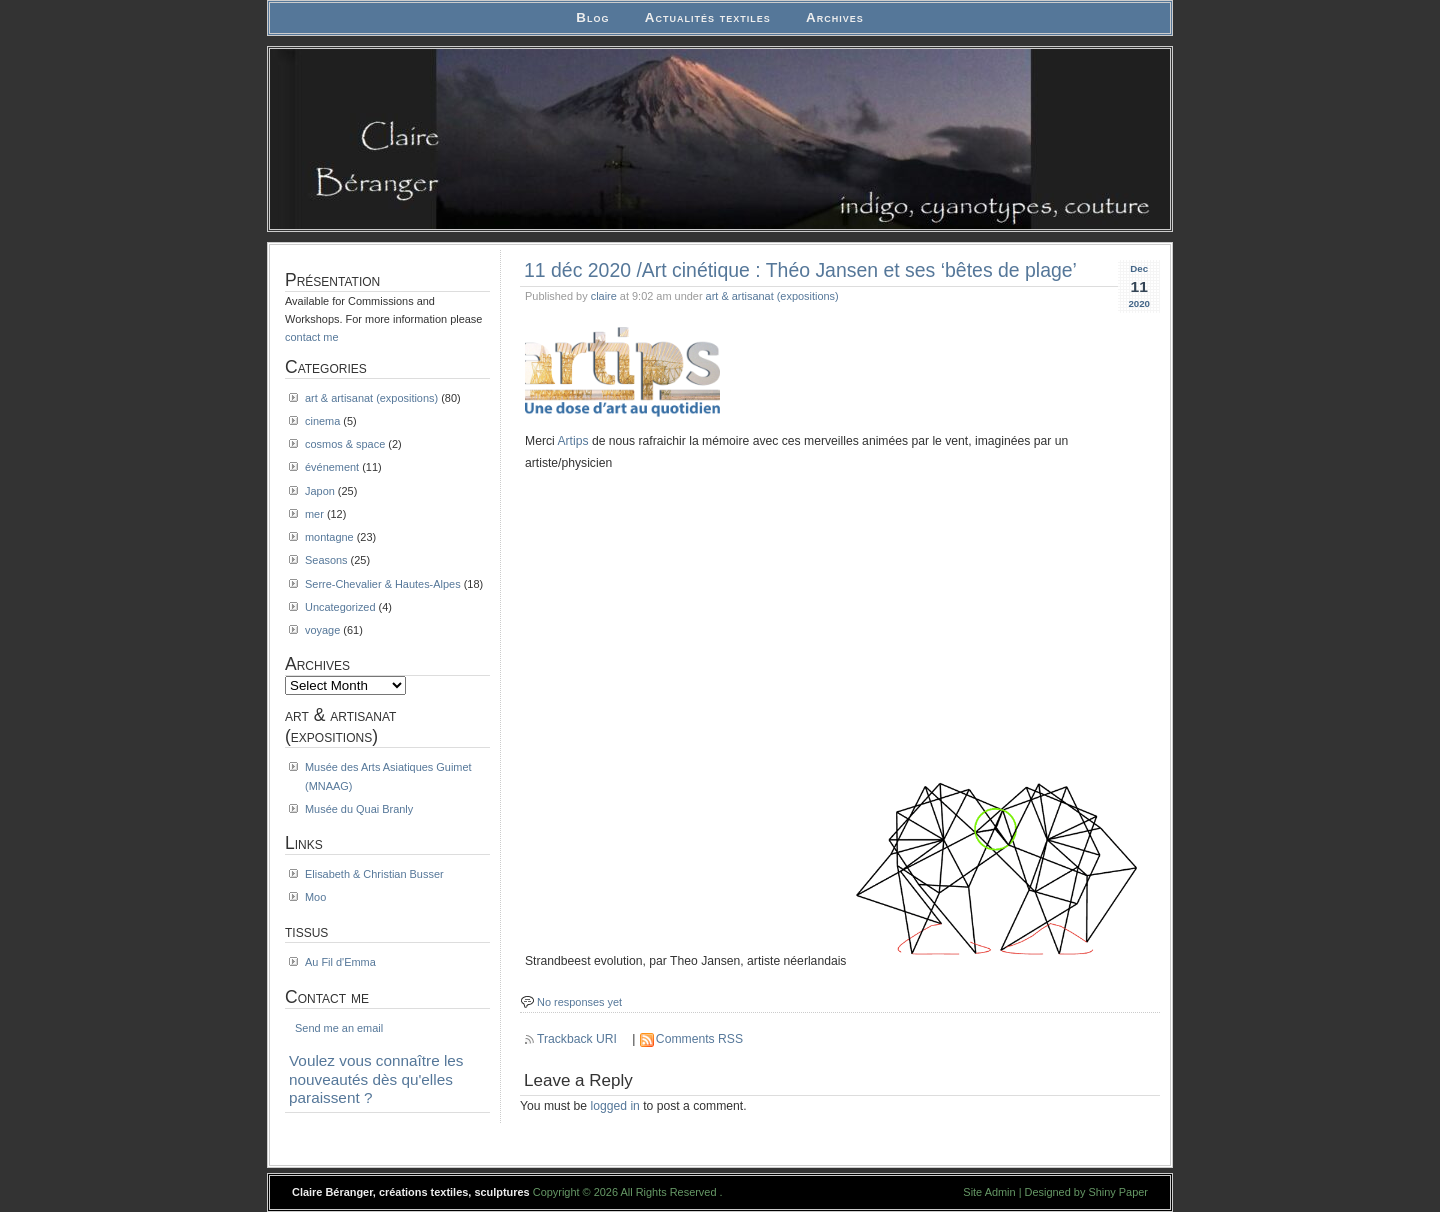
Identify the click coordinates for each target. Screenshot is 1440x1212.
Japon (320, 491)
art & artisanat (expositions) (772, 296)
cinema (322, 421)
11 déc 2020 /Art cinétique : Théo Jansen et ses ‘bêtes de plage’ (800, 270)
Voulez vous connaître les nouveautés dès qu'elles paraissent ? (376, 1079)
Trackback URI (577, 1039)
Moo (315, 897)
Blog (592, 17)
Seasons (326, 560)
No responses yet (579, 1002)
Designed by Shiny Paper (1086, 1192)
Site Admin (989, 1192)
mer (314, 514)
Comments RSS (699, 1039)
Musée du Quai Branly (359, 809)
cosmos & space (345, 444)
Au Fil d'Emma (340, 962)
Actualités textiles (708, 17)
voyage (322, 630)
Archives (835, 17)
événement (332, 467)
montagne (329, 537)
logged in (615, 1106)
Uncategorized (340, 607)
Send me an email (339, 1028)
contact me (312, 337)
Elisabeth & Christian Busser (374, 874)
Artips (572, 441)
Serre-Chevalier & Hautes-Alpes (383, 584)
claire (604, 296)
